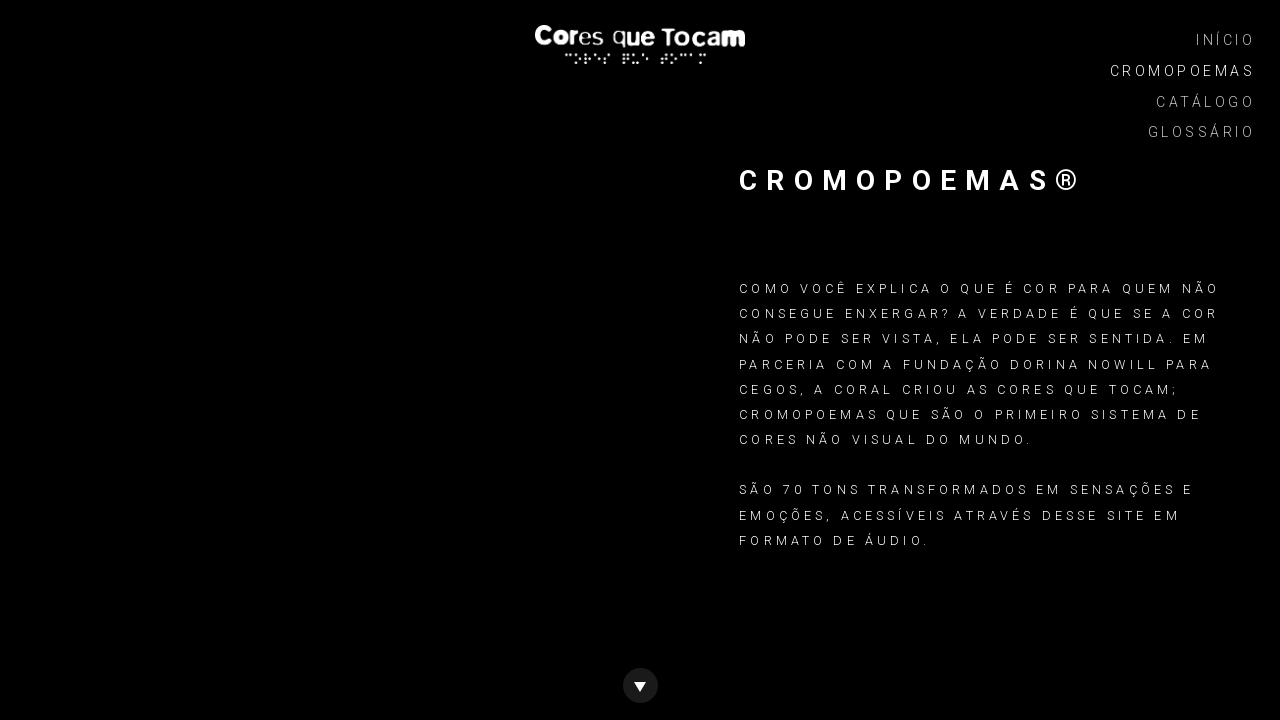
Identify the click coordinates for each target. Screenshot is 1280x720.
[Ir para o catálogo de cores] (640, 683)
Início (1225, 40)
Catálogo (1205, 102)
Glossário (1202, 132)
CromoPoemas (1183, 71)
